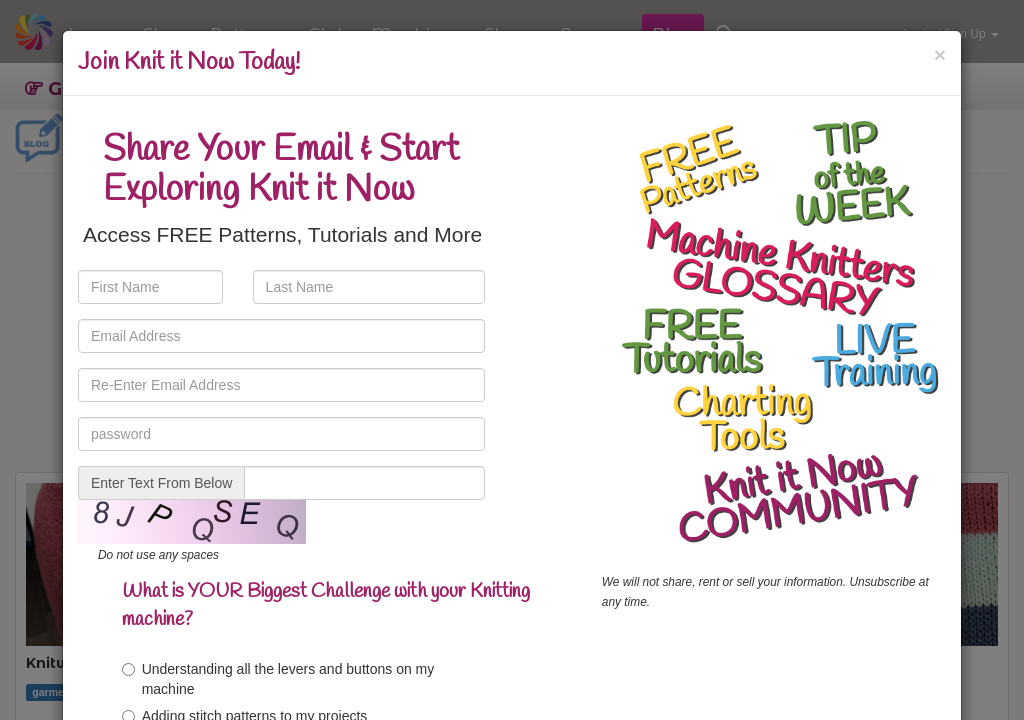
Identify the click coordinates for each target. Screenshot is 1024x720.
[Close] (940, 54)
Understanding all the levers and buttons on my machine (278, 679)
